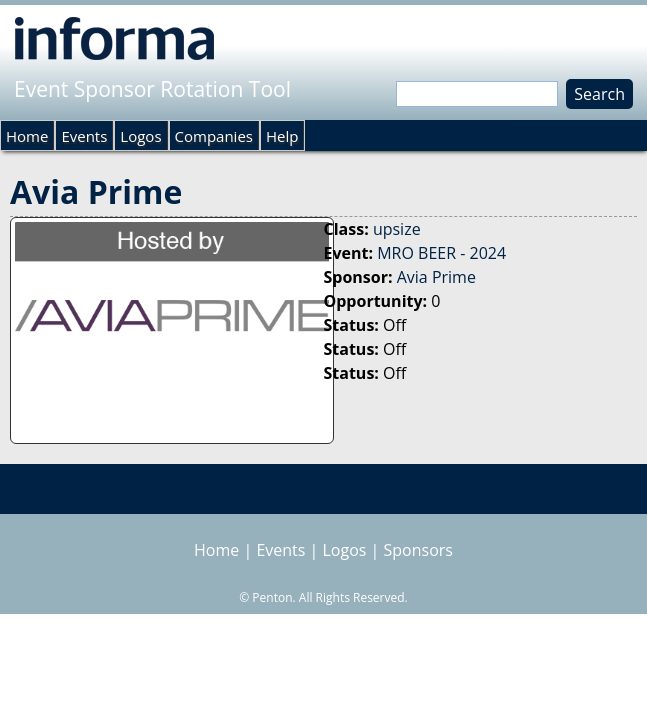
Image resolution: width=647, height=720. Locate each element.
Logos (140, 136)
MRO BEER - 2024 (441, 253)
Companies (214, 136)
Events (84, 136)
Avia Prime (436, 277)
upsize (397, 229)
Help (282, 136)
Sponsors (418, 550)
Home (27, 136)
